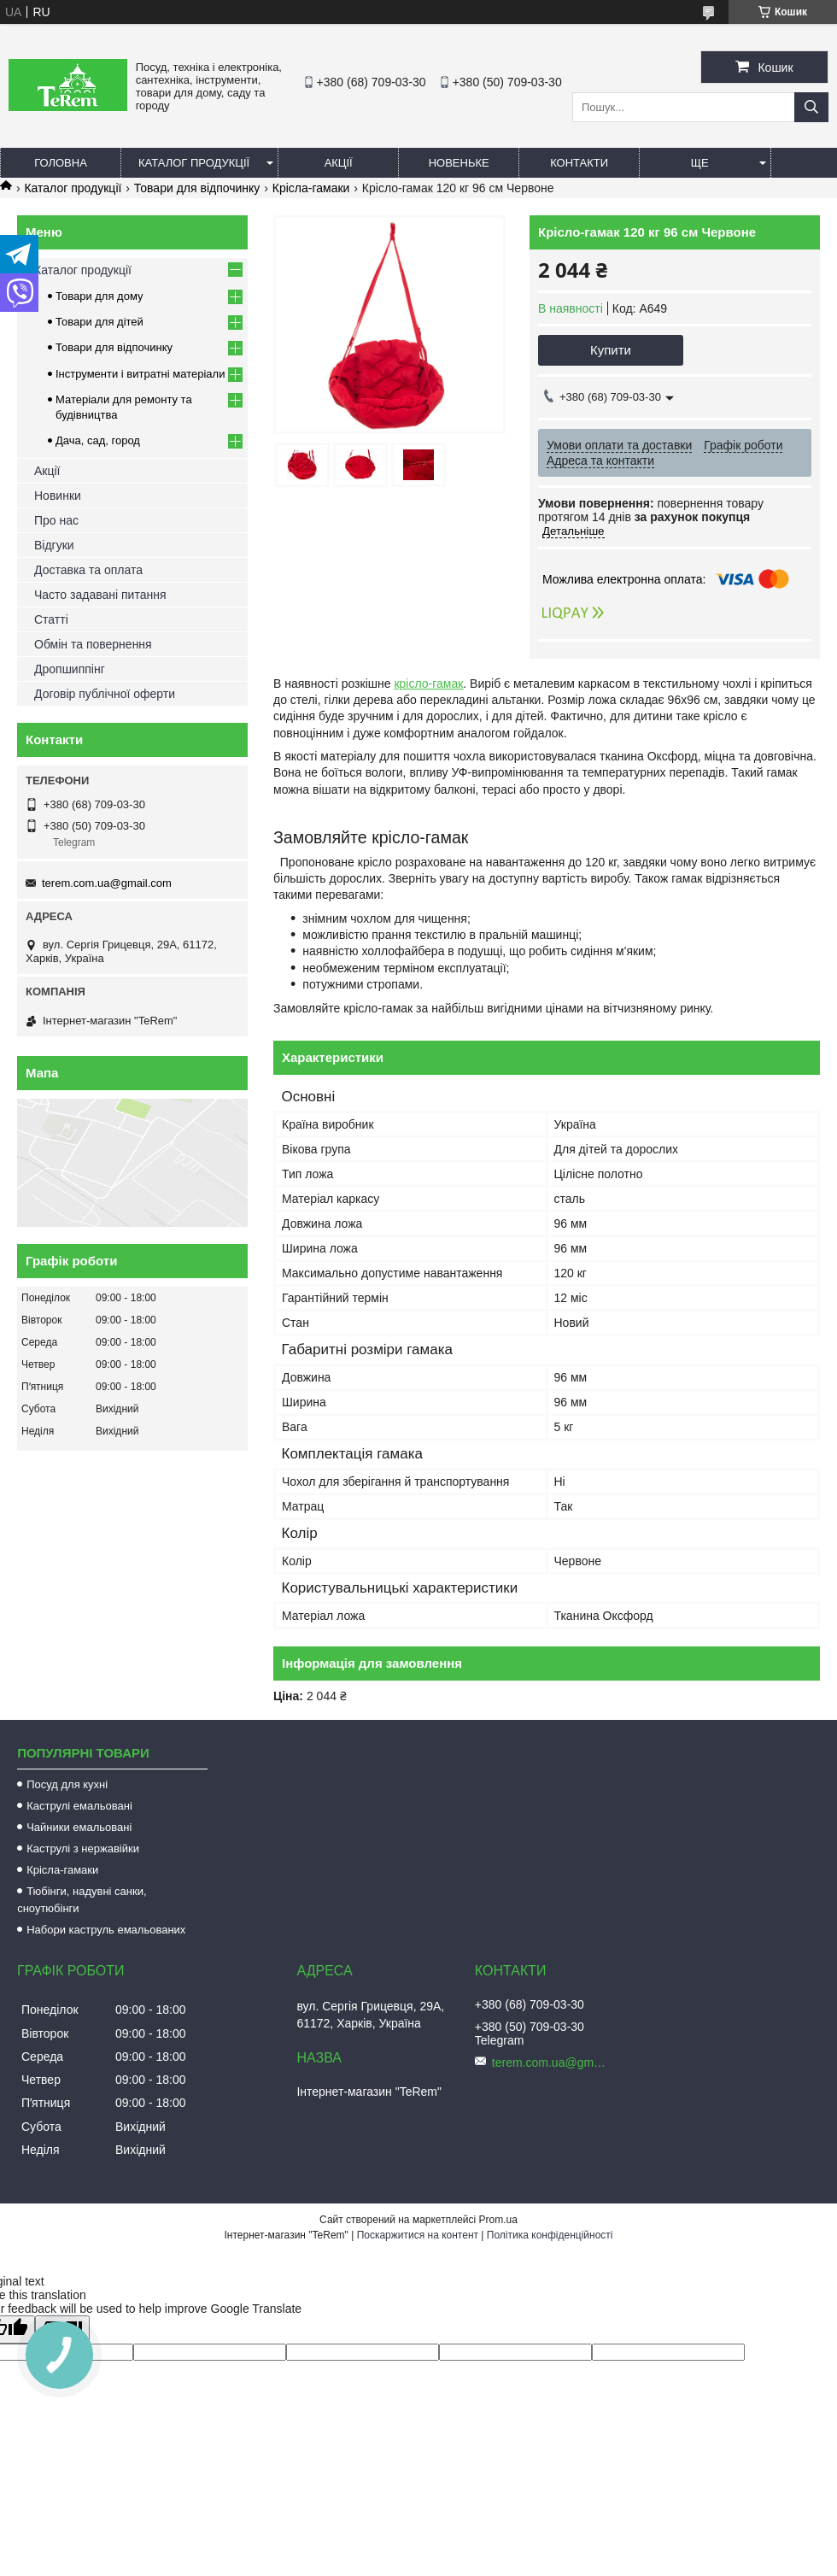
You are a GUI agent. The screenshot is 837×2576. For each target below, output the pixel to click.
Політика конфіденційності (550, 2235)
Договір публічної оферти (104, 694)
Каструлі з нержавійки (82, 1848)
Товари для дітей (99, 321)
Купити (610, 350)
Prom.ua (498, 2220)
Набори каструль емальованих (105, 1929)
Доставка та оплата (88, 570)
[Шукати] (811, 107)
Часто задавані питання (100, 594)
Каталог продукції (193, 162)
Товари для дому (99, 296)
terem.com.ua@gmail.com (107, 883)
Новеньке (459, 162)
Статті (51, 619)
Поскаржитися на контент (417, 2235)
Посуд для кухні (67, 1784)
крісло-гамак (428, 683)
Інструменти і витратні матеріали (140, 373)
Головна (60, 162)
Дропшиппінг (69, 669)
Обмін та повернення (93, 644)
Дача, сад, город (98, 440)
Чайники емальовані (79, 1827)
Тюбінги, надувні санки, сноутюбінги (81, 1900)
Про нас (56, 520)
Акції (339, 162)
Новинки (57, 495)
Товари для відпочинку (197, 188)
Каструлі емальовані (79, 1805)
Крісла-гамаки (311, 188)
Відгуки (54, 545)
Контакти (579, 162)
